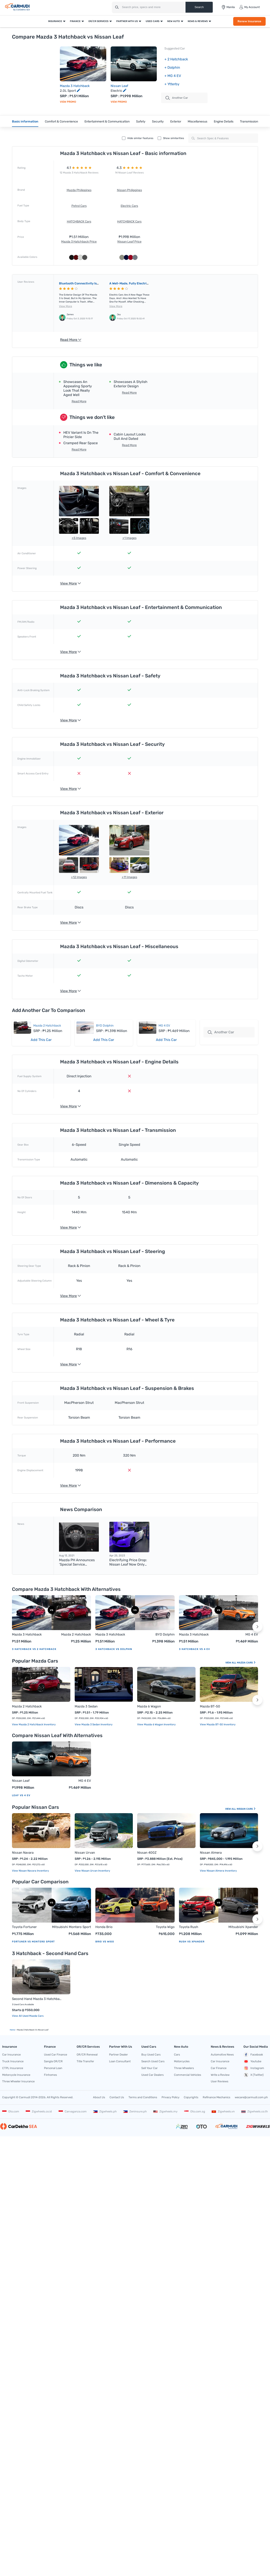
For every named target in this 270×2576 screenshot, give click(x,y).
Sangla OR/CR (53, 2061)
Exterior (175, 121)
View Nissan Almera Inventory (218, 1870)
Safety (140, 121)
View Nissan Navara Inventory (30, 1870)
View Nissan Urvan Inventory (92, 1870)
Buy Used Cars (151, 2054)
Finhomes (50, 2074)
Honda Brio (104, 1927)
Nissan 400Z (147, 1853)
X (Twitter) (253, 2075)
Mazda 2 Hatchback (47, 1025)
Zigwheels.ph (105, 2111)
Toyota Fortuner (24, 1927)
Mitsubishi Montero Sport (71, 1927)
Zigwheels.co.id (39, 2111)
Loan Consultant (120, 2061)
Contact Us (117, 2097)
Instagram (253, 2068)
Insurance (55, 21)
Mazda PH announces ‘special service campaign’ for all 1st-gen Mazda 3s (77, 1562)
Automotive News (222, 2054)
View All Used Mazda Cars (28, 2015)
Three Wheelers (184, 2068)
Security (158, 121)
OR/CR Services (98, 21)
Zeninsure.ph (135, 2111)
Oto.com (10, 2111)
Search (199, 7)
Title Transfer (85, 2061)
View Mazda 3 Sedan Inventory (94, 1724)
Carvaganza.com (73, 2111)
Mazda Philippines (79, 190)
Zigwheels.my (165, 2111)
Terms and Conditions (142, 2097)
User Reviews (219, 2081)
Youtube (252, 2061)
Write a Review (220, 2074)
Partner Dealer (118, 2054)
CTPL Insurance (12, 2068)
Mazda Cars (246, 1662)
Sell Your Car (149, 2068)
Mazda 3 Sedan (86, 1706)
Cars (177, 2054)
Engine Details (223, 121)
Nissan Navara (23, 1853)
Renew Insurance (249, 21)
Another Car (176, 98)
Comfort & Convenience (61, 121)
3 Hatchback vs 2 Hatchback (34, 1649)
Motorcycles (182, 2061)
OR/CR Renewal (87, 2054)
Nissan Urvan (85, 1853)
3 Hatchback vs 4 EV (194, 1649)
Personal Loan (53, 2068)
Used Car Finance (55, 2054)
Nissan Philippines (129, 190)
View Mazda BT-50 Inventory (218, 1724)
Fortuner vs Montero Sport (33, 1941)
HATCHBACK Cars (79, 221)
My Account (249, 7)
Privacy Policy (170, 2097)
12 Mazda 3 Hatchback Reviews (79, 172)
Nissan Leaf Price (129, 241)
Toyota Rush (188, 1927)
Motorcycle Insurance (16, 2074)
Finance (75, 21)
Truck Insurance (13, 2061)
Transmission (249, 121)
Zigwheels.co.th (254, 2111)
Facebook (253, 2054)
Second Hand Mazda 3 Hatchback (37, 1999)
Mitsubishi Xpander (243, 1927)
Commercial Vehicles (187, 2074)
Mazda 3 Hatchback (75, 86)
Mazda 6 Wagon (149, 1706)
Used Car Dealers (152, 2074)
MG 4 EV (164, 1025)
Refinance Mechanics (216, 2097)
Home (12, 2030)
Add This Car (41, 1040)
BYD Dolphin (104, 1025)
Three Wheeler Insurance (18, 2081)
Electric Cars (129, 206)
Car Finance (218, 2068)
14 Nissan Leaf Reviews (129, 172)
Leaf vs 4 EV (21, 1795)
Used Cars (152, 21)
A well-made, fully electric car (131, 283)
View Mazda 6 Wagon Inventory (156, 1724)
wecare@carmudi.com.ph (251, 2097)
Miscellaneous (197, 121)
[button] (257, 1627)
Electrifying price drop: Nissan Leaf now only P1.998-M (128, 1562)
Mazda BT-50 (210, 1706)
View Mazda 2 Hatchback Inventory (34, 1724)
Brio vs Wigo (104, 1941)
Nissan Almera (211, 1853)
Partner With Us (127, 21)
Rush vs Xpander (191, 1941)
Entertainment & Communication (107, 121)
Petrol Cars (79, 206)
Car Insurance (11, 2054)
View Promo (68, 101)
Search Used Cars (153, 2061)
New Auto (173, 21)
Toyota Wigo (165, 1927)
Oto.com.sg (194, 2111)
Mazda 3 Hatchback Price (79, 241)
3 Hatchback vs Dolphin (113, 1649)
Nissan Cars (246, 1808)
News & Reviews (198, 21)
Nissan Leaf (119, 86)
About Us (99, 2097)
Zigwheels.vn (223, 2111)
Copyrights (191, 2097)
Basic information (25, 121)
